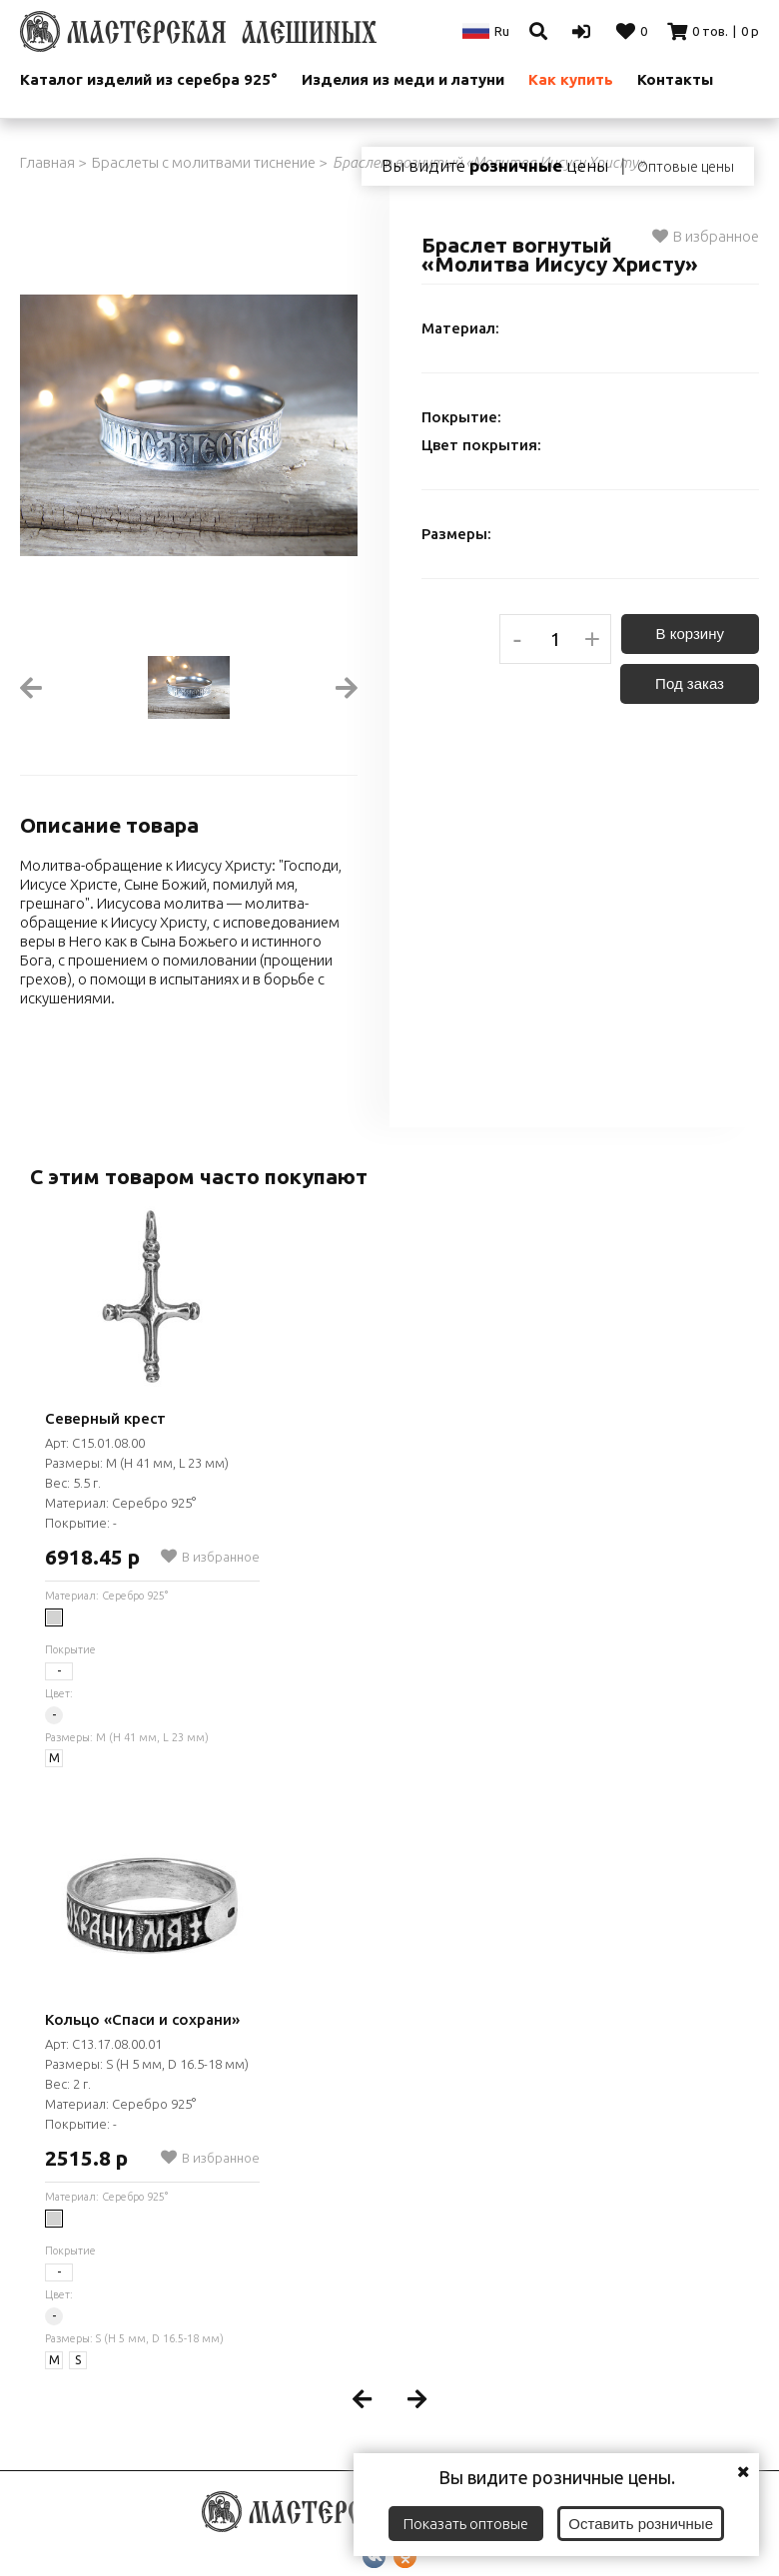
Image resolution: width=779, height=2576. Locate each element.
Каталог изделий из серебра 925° (149, 79)
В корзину (690, 633)
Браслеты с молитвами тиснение (204, 162)
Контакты (675, 79)
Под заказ (689, 683)
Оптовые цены (685, 167)
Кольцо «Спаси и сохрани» (142, 2019)
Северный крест (105, 1418)
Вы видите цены (495, 166)
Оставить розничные (640, 2523)
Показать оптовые (465, 2523)
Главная (47, 162)
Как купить (570, 79)
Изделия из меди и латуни (403, 79)
